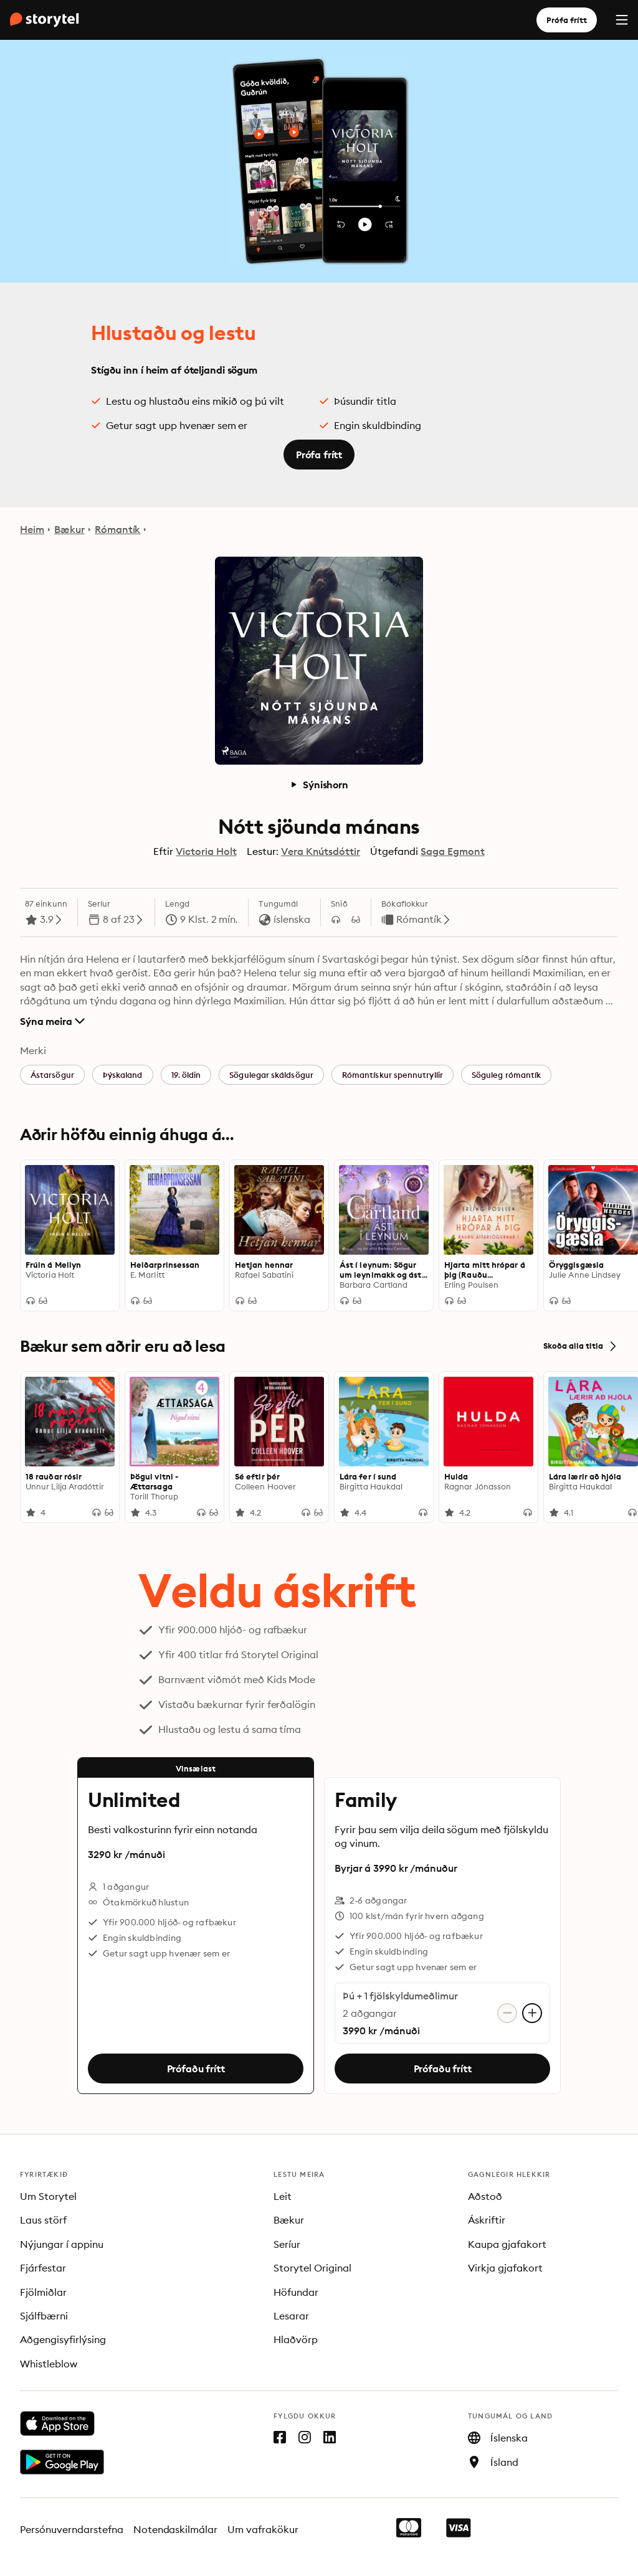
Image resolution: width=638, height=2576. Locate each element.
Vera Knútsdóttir (321, 851)
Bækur (69, 529)
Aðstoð (485, 2196)
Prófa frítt (566, 20)
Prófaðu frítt (196, 2068)
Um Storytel (48, 2196)
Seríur (287, 2244)
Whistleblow (48, 2363)
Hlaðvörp (296, 2339)
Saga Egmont (453, 851)
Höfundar (296, 2292)
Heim (32, 529)
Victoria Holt (206, 851)
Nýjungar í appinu (61, 2244)
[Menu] (622, 20)
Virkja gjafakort (505, 2268)
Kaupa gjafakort (507, 2244)
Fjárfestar (43, 2268)
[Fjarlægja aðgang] (507, 2013)
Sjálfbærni (44, 2315)
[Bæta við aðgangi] (532, 2013)
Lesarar (291, 2315)
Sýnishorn (319, 784)
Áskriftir (486, 2220)
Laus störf (43, 2220)
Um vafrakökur (262, 2529)
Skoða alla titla (580, 1346)
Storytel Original (312, 2268)
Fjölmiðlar (43, 2292)
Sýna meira (52, 1021)
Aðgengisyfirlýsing (63, 2339)
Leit (283, 2196)
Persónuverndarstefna (71, 2529)
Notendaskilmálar (175, 2529)
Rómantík (118, 529)
